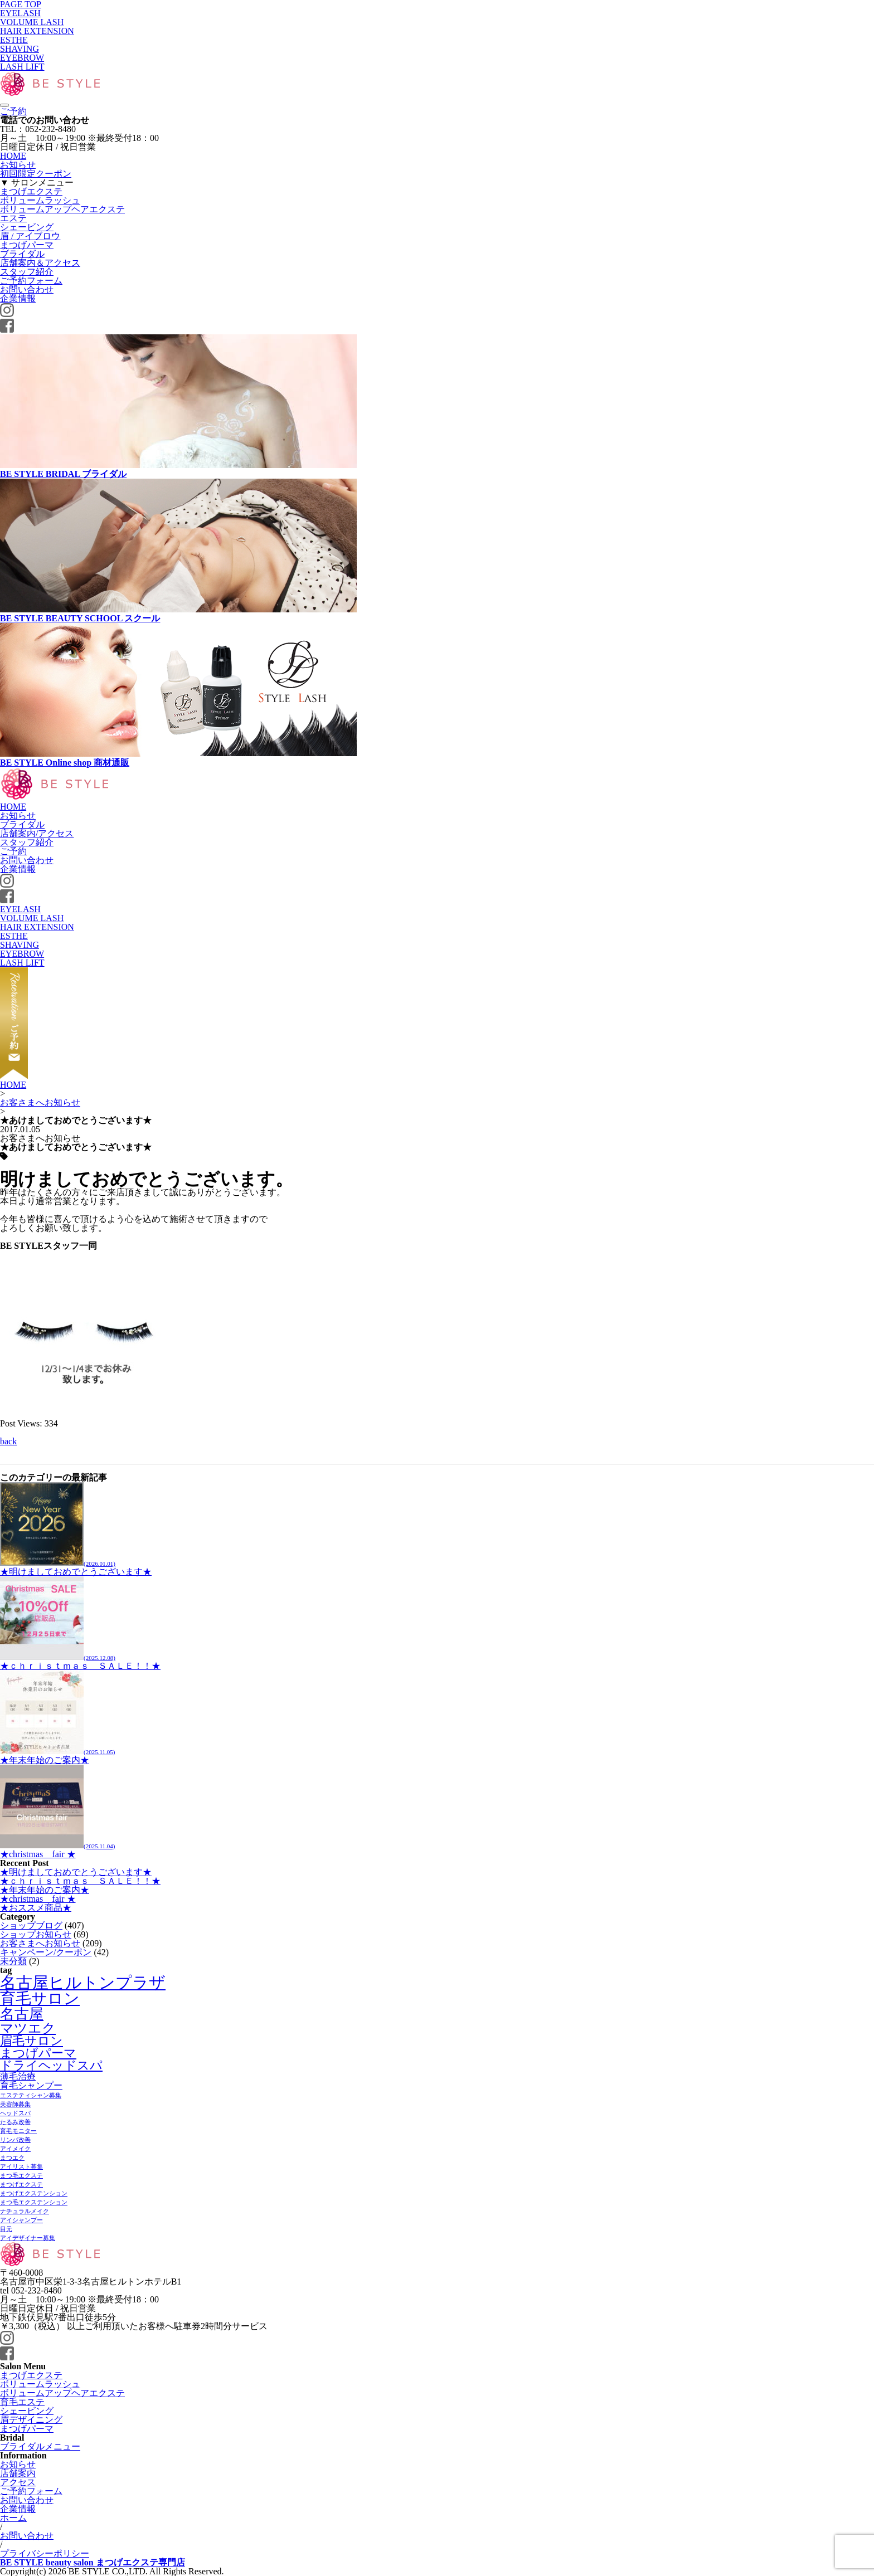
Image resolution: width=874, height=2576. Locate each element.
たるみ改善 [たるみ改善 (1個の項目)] (15, 2122)
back (8, 1441)
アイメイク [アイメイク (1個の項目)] (15, 2149)
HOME (13, 155)
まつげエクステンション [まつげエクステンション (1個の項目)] (33, 2193)
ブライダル (22, 254)
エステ (13, 218)
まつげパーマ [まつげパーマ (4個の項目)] (38, 2053)
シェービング (27, 227)
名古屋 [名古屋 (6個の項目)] (21, 2013)
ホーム (13, 2518)
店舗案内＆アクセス (40, 262)
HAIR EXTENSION (37, 31)
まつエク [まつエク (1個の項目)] (12, 2158)
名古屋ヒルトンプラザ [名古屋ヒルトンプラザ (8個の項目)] (83, 1982)
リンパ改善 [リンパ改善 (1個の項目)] (15, 2140)
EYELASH (20, 13)
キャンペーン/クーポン (45, 1952)
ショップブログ (31, 1925)
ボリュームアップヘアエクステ (62, 209)
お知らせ (18, 164)
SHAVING (19, 48)
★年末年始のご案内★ (57, 1755)
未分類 (13, 1961)
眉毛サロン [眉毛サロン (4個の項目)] (31, 2041)
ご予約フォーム (31, 280)
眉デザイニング (31, 2419)
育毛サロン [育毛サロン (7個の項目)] (40, 1998)
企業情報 (18, 298)
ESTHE (14, 40)
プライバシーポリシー (44, 2553)
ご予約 (13, 111)
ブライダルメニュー (40, 2446)
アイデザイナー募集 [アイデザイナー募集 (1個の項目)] (27, 2238)
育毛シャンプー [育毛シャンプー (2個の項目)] (31, 2085)
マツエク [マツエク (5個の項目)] (28, 2028)
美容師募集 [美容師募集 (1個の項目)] (15, 2104)
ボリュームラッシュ (40, 200)
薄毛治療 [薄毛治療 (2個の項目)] (18, 2076)
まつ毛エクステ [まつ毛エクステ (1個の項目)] (21, 2176)
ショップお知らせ (35, 1934)
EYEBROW (22, 57)
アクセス (18, 2482)
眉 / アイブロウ (30, 236)
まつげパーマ (27, 245)
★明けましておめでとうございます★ (76, 1567)
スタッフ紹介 (27, 271)
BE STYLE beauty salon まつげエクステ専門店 (92, 2562)
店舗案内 (18, 2473)
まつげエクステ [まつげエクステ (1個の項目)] (21, 2184)
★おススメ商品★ (35, 1907)
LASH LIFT (22, 66)
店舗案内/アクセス (37, 833)
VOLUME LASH (32, 22)
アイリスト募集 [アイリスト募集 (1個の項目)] (21, 2167)
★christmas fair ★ (57, 1849)
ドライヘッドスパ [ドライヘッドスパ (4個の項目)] (51, 2065)
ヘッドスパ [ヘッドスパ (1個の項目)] (15, 2113)
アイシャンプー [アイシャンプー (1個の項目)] (21, 2220)
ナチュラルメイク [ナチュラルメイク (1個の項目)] (24, 2211)
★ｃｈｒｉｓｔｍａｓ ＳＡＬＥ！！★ (80, 1661)
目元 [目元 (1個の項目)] (6, 2229)
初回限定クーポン (35, 173)
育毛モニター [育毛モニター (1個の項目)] (18, 2131)
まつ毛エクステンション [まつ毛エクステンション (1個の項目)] (33, 2202)
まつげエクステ (31, 191)
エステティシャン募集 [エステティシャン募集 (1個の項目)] (30, 2095)
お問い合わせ (27, 289)
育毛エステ (22, 2402)
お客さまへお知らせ (40, 1102)
